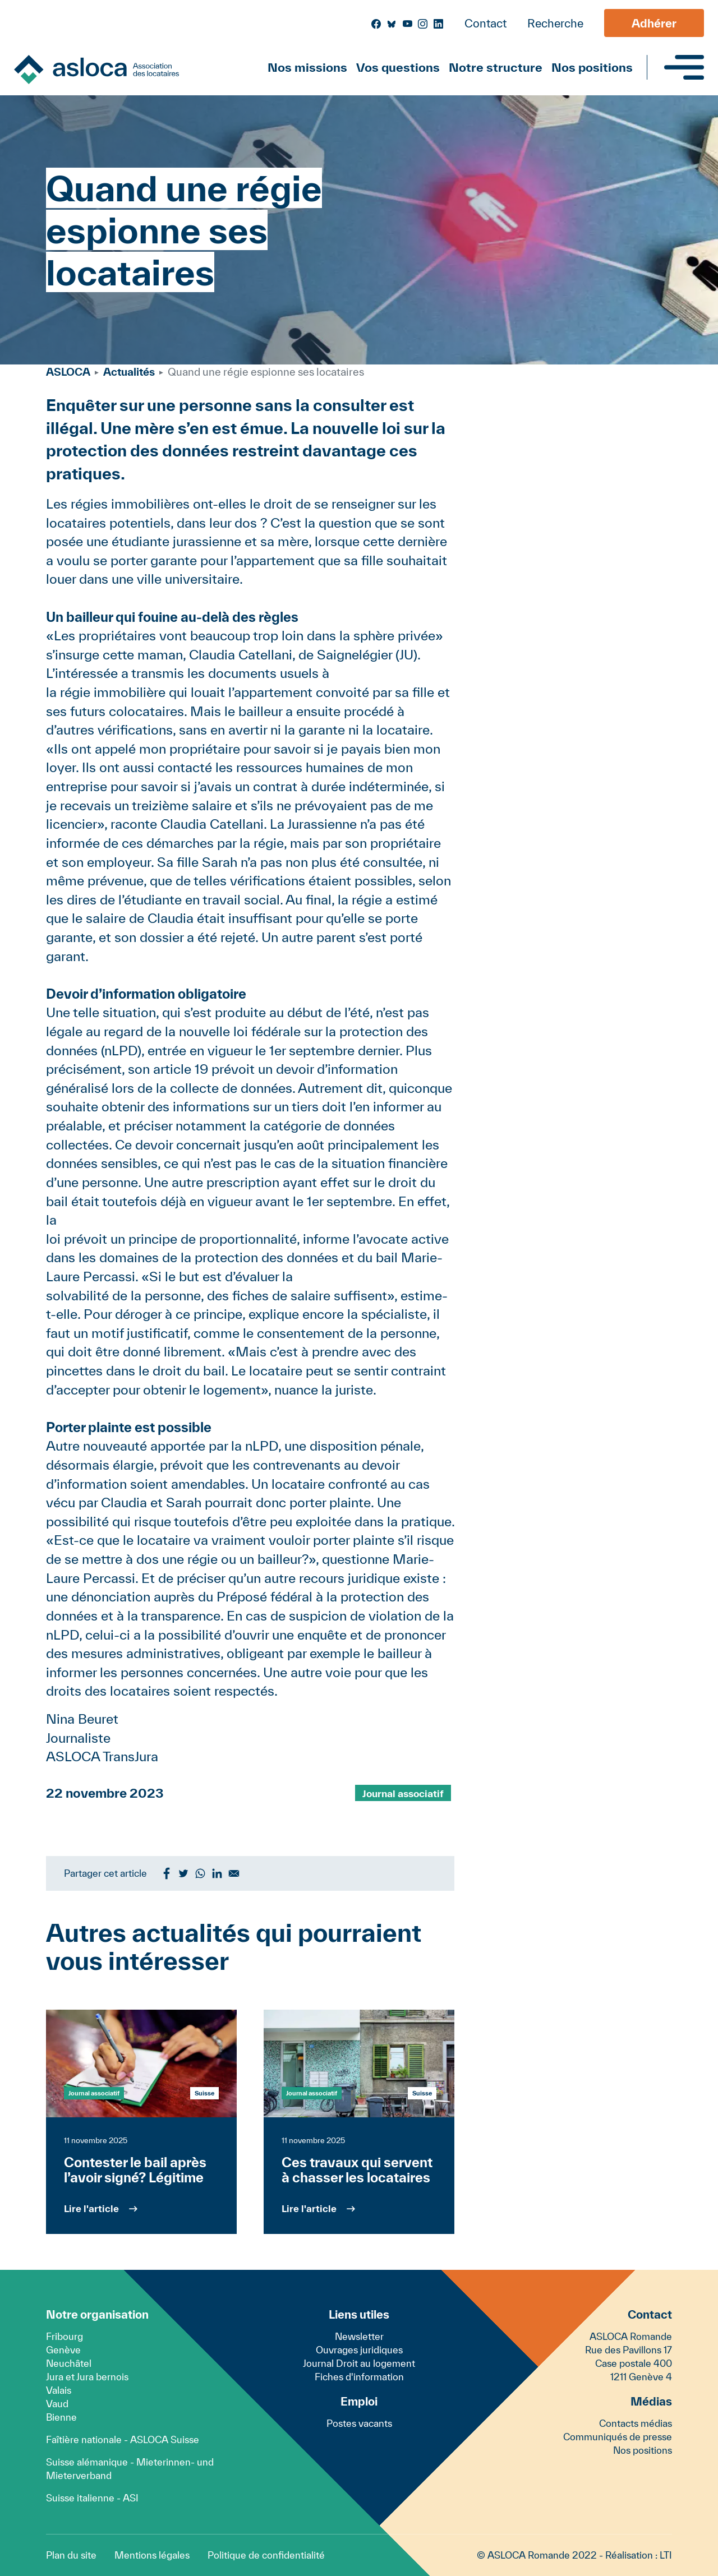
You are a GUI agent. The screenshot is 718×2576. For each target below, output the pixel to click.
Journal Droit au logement (359, 2363)
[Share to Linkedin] (217, 1873)
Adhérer (654, 23)
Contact (485, 23)
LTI (666, 2555)
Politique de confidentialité (266, 2555)
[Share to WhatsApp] (200, 1873)
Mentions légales (152, 2555)
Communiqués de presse (617, 2436)
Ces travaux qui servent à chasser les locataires (357, 2169)
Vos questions (398, 67)
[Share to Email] (233, 1873)
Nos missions (307, 67)
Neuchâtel (68, 2363)
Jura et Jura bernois (87, 2376)
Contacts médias (635, 2423)
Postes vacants (359, 2423)
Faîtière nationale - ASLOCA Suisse (122, 2439)
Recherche (555, 23)
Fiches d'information (359, 2376)
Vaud (57, 2403)
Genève (63, 2349)
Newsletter (359, 2336)
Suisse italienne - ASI (92, 2497)
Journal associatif (403, 1792)
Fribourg (64, 2336)
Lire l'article (91, 2208)
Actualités (129, 372)
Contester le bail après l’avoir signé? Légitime (135, 2169)
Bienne (61, 2417)
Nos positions (592, 67)
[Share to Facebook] (166, 1873)
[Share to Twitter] (183, 1873)
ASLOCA (68, 372)
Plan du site (71, 2555)
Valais (58, 2390)
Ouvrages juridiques (359, 2349)
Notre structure (495, 67)
